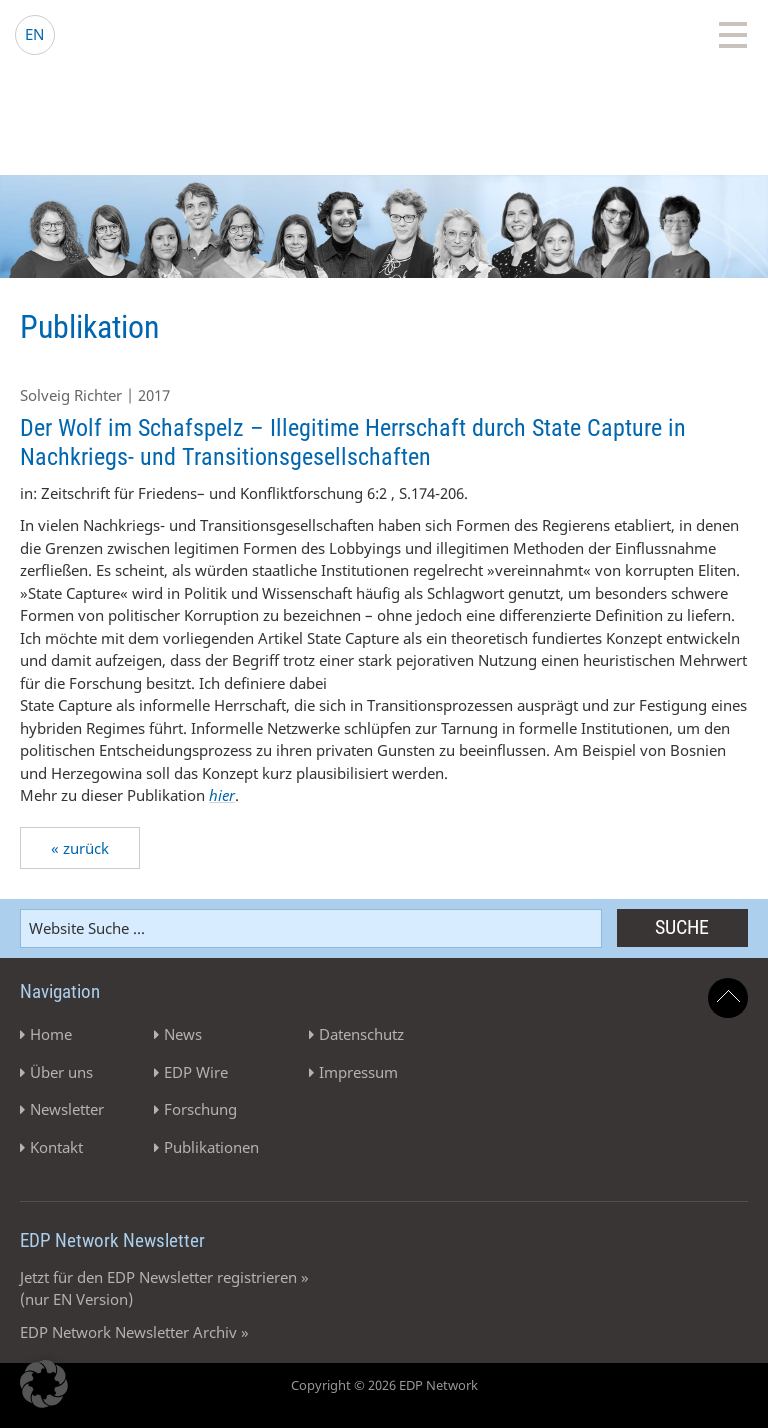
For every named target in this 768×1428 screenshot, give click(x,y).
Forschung (200, 1109)
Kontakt (56, 1147)
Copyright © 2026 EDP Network (384, 1385)
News (183, 1034)
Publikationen (211, 1147)
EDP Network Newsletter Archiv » (134, 1332)
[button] (44, 1384)
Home (51, 1034)
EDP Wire (196, 1072)
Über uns (61, 1072)
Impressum (358, 1072)
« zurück (80, 848)
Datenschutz (361, 1034)
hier (222, 795)
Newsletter (67, 1109)
